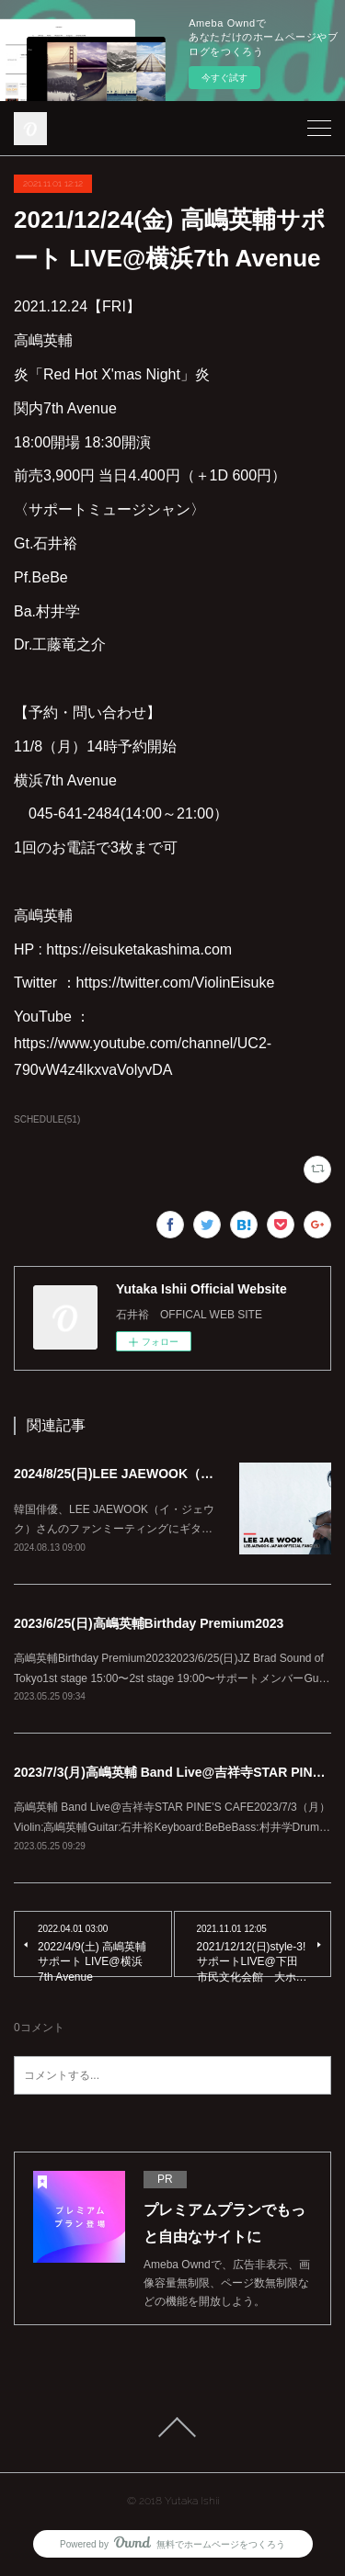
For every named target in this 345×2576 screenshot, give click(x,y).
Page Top (172, 2427)
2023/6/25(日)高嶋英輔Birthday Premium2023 (148, 1623)
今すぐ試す (224, 78)
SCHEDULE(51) (47, 1119)
